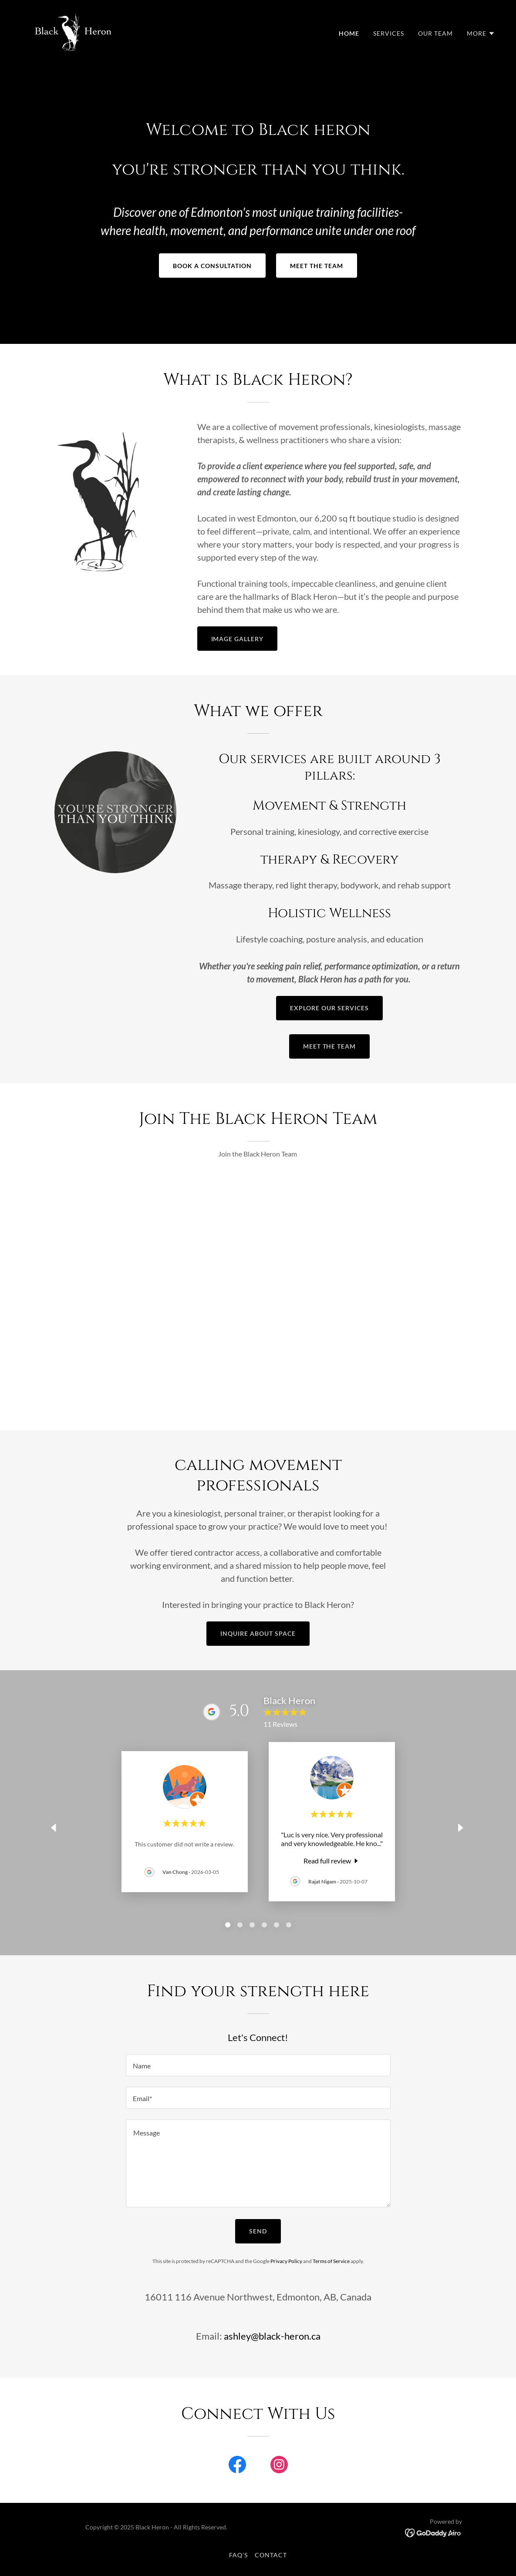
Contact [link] (271, 2555)
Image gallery (237, 638)
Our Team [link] (435, 33)
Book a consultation (212, 265)
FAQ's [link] (238, 2555)
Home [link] (349, 33)
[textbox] (258, 2065)
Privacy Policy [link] (286, 2261)
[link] (73, 31)
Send (258, 2231)
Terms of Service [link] (331, 2261)
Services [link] (388, 33)
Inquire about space (258, 1633)
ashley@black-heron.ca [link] (272, 2336)
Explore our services (329, 1008)
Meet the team (316, 265)
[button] (481, 33)
